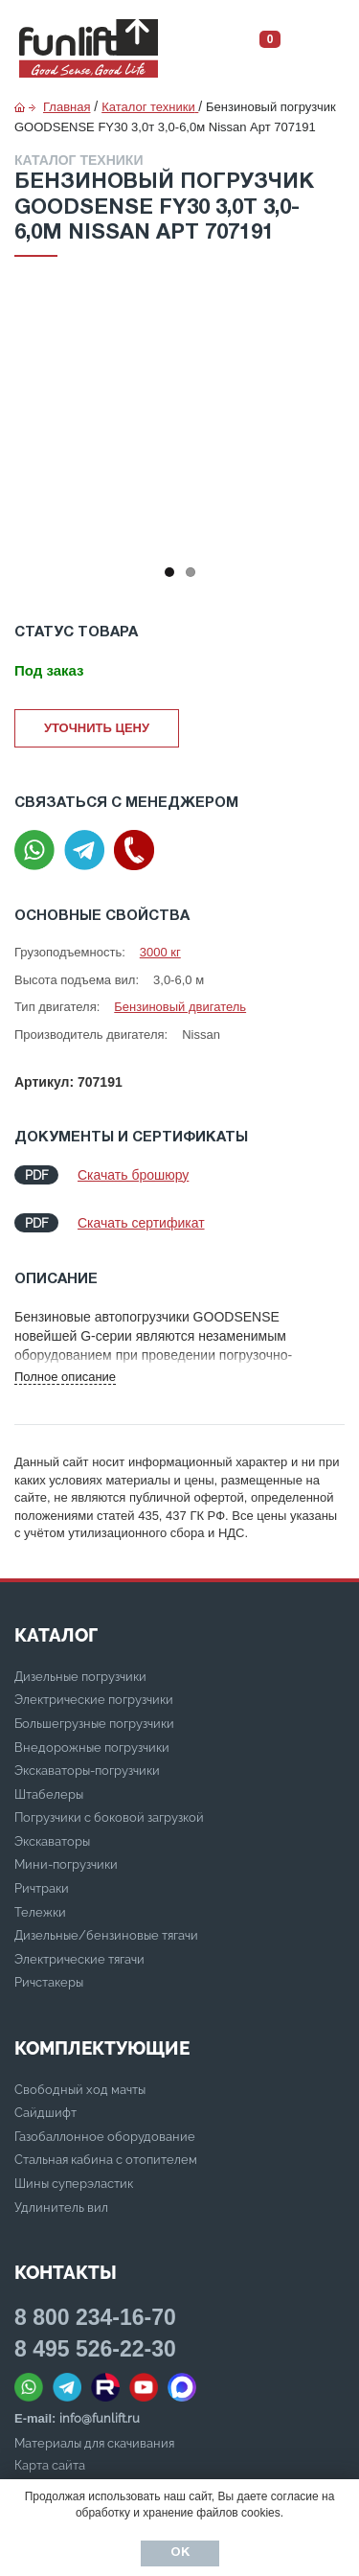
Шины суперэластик (73, 2183)
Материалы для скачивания (94, 2443)
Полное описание (65, 1376)
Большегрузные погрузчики (94, 1723)
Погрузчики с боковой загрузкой (109, 1817)
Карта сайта (49, 2465)
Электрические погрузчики (93, 1699)
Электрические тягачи (79, 1959)
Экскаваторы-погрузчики (87, 1770)
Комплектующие (102, 2047)
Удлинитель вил (61, 2207)
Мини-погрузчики (66, 1864)
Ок (180, 2553)
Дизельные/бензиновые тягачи (106, 1935)
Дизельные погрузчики (80, 1676)
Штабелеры (48, 1794)
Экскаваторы (52, 1841)
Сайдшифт (45, 2112)
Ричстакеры (48, 1982)
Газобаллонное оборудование (104, 2136)
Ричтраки (41, 1888)
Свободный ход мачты (80, 2089)
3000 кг (160, 952)
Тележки (40, 1912)
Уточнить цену (96, 728)
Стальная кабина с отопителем (105, 2159)
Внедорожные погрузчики (91, 1747)
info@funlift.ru (99, 2418)
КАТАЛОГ (56, 1634)
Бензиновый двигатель (180, 1007)
